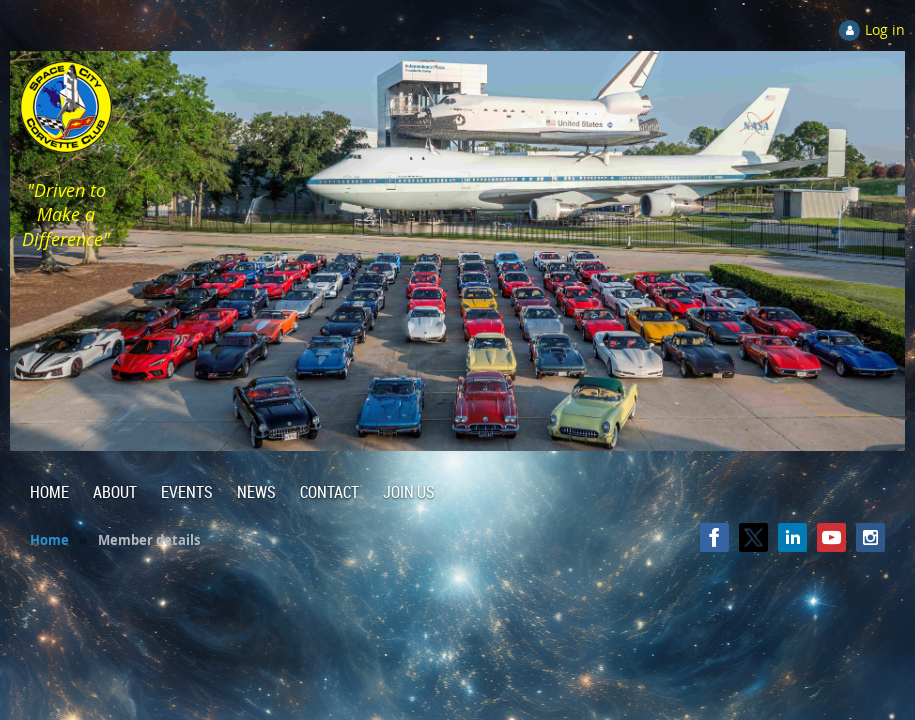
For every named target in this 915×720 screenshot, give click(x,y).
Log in (885, 29)
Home (49, 540)
